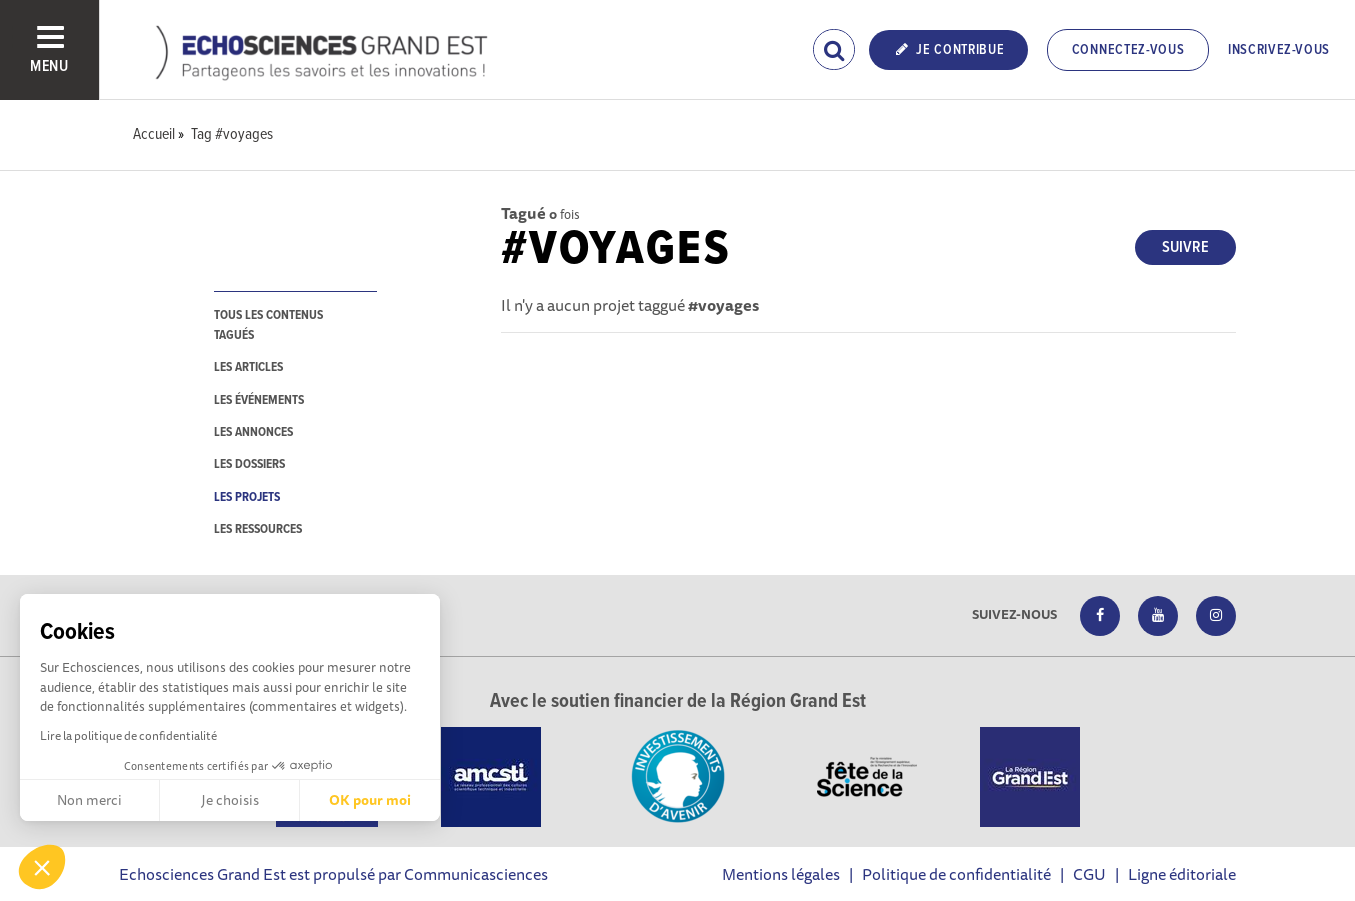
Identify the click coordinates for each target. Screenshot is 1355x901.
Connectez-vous (1128, 50)
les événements (259, 400)
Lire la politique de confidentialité (128, 735)
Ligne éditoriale (1182, 874)
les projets (247, 497)
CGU (1089, 874)
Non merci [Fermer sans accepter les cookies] (89, 800)
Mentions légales (781, 874)
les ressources (258, 529)
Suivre (1185, 247)
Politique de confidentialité (956, 874)
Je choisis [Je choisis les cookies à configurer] (230, 800)
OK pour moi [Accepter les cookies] (370, 800)
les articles (248, 367)
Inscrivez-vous (1279, 50)
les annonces (253, 432)
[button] (42, 867)
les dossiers (249, 464)
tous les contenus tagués (268, 325)
